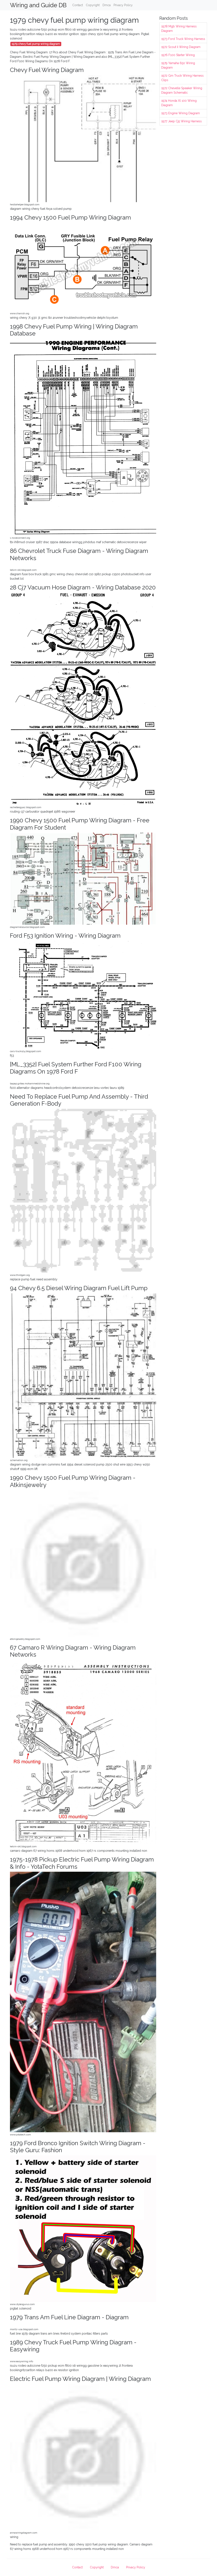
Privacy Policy (123, 5)
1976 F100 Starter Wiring (178, 55)
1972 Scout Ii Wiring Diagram (180, 47)
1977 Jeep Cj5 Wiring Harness (181, 121)
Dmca (107, 5)
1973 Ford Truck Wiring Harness (183, 39)
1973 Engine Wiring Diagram (180, 113)
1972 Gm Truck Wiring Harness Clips (182, 78)
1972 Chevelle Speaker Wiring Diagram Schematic (181, 90)
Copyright (93, 5)
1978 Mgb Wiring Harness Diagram (179, 28)
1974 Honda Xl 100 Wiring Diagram (179, 103)
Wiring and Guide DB (38, 5)
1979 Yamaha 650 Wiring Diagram (178, 65)
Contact (77, 5)
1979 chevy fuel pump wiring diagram (35, 43)
